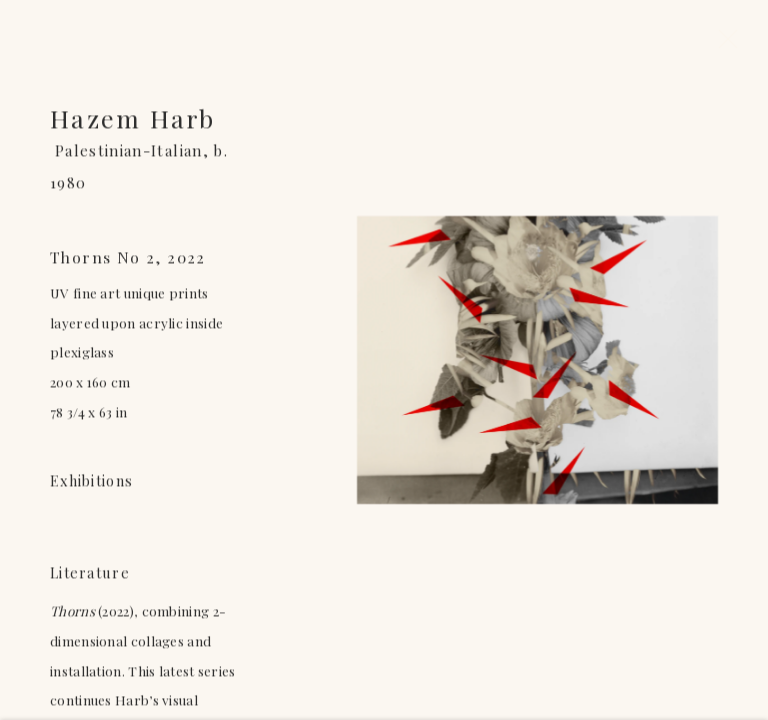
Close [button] (723, 45)
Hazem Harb (133, 120)
